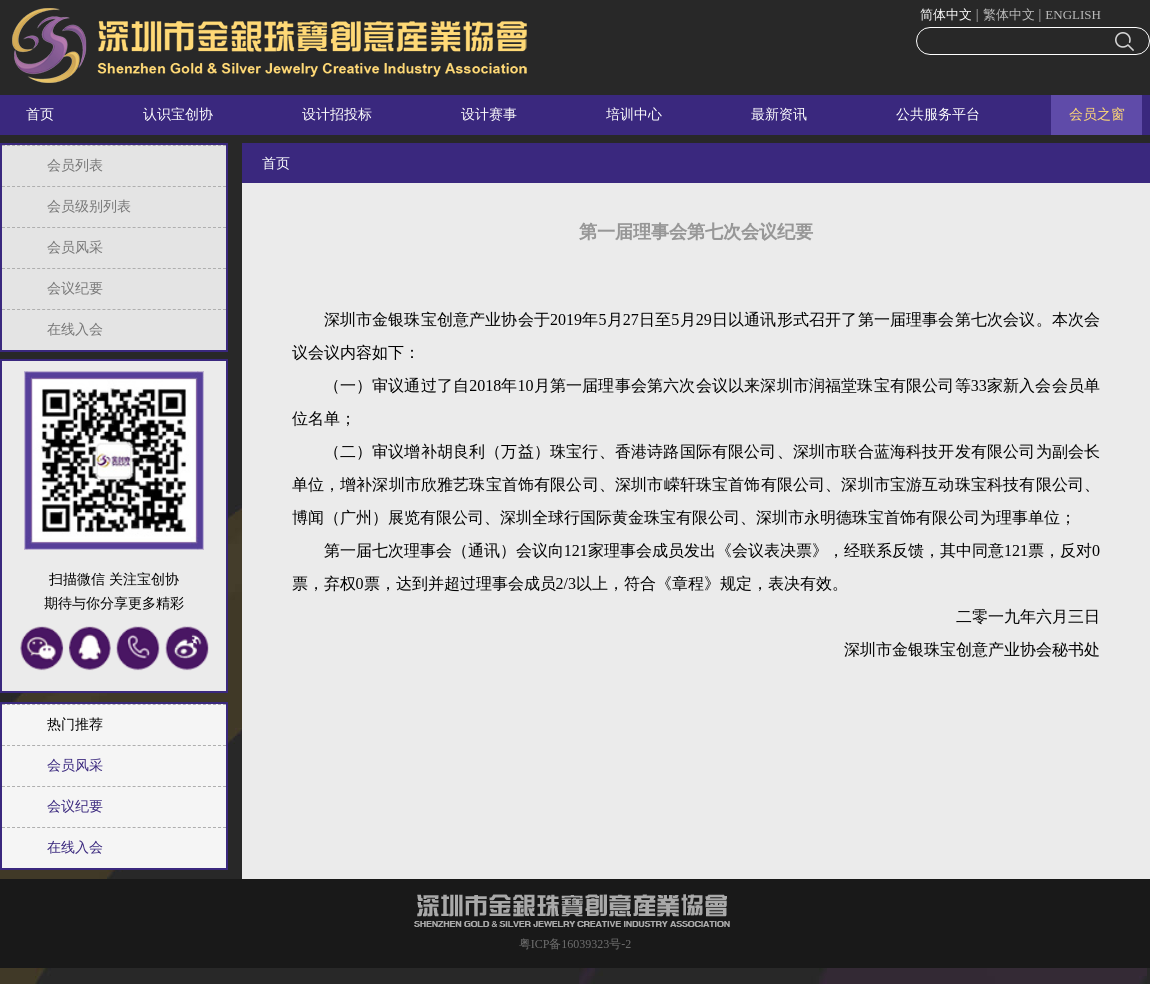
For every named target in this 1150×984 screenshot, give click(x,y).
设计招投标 (337, 114)
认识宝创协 (178, 114)
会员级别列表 (89, 206)
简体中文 (946, 14)
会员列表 (75, 165)
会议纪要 (75, 288)
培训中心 (634, 114)
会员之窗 (1097, 114)
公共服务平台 (938, 114)
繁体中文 (1009, 14)
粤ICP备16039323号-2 (575, 944)
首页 (40, 114)
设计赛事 (489, 114)
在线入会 (75, 329)
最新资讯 (779, 114)
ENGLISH (1073, 14)
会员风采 (75, 247)
